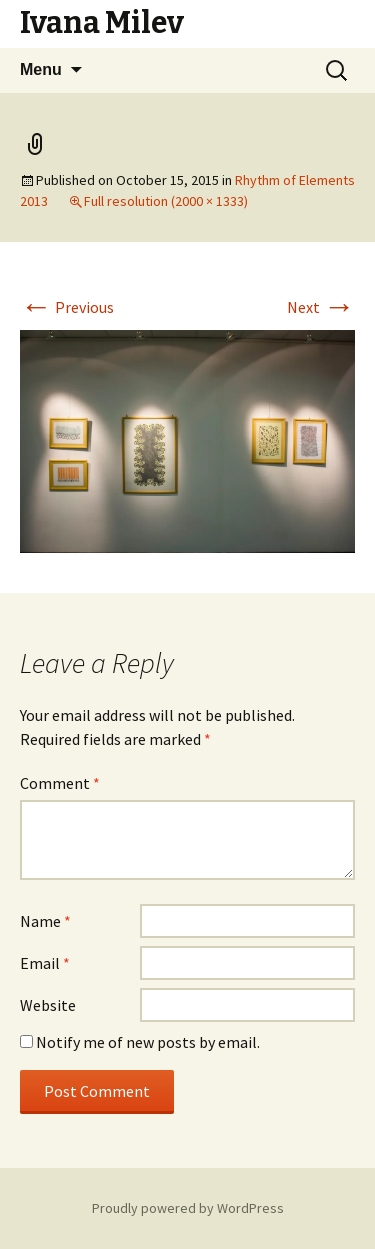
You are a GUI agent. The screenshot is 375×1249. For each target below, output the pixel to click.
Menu (41, 69)
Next (321, 307)
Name (45, 921)
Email (45, 963)
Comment (60, 783)
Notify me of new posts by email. (148, 1042)
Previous (67, 307)
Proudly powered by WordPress (188, 1208)
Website (48, 1005)
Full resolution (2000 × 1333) (166, 201)
